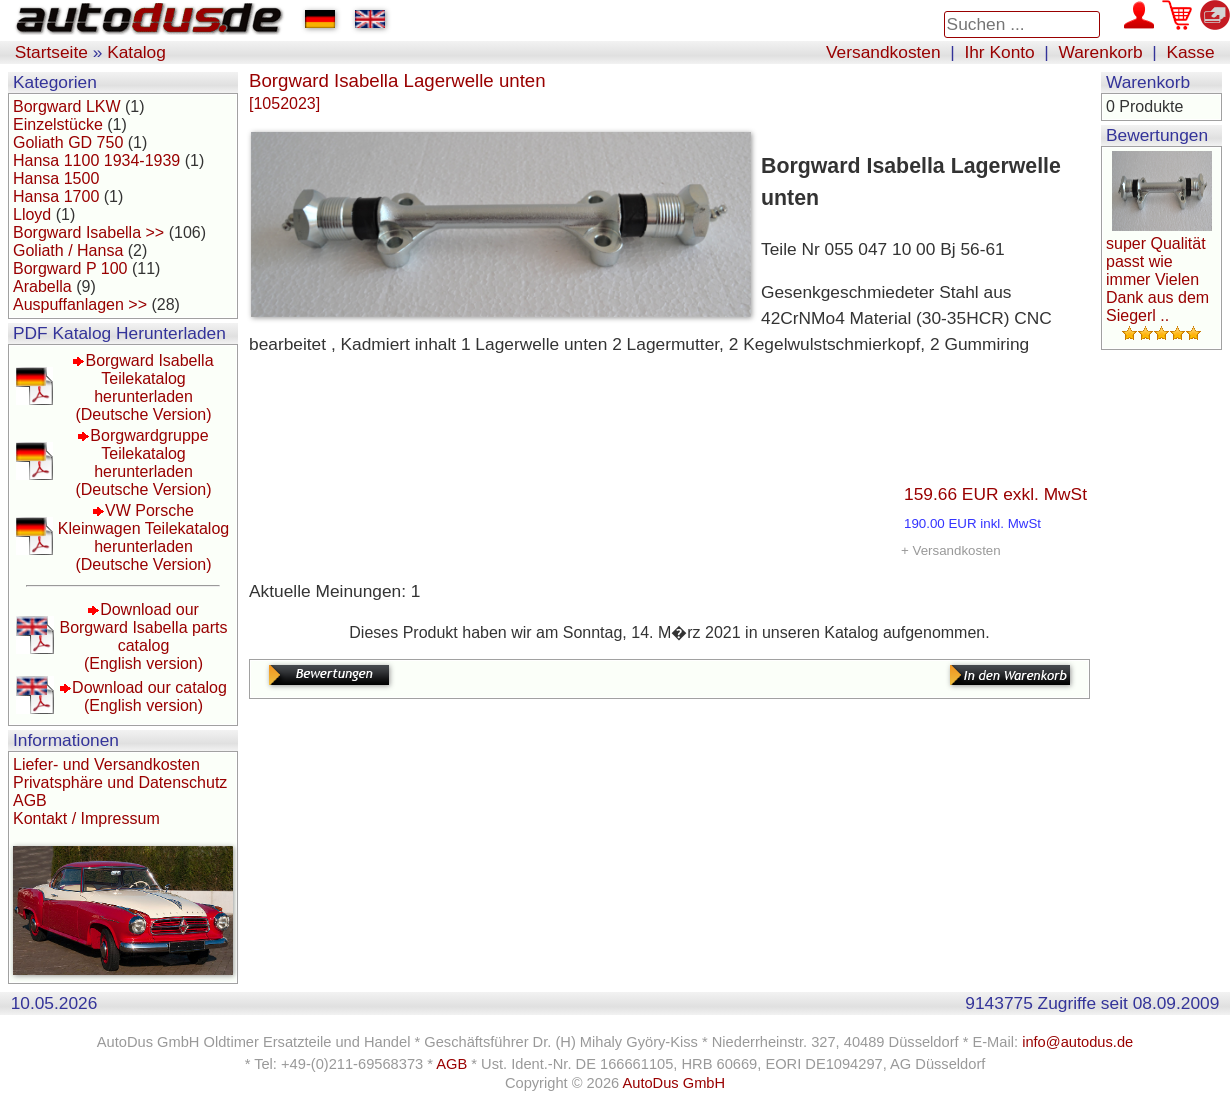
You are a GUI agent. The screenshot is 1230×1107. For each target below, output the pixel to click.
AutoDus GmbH (673, 1083)
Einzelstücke (58, 124)
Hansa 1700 (56, 196)
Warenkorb (1101, 52)
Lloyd (32, 214)
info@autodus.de (1077, 1042)
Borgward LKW (67, 106)
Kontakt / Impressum (86, 818)
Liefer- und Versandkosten (106, 764)
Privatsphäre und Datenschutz (120, 782)
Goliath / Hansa (68, 250)
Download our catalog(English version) (149, 696)
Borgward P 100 (70, 268)
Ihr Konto (999, 52)
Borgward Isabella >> (88, 232)
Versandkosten (883, 52)
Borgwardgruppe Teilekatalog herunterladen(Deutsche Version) (143, 462)
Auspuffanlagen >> (80, 304)
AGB (30, 800)
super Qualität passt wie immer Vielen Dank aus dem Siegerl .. (1157, 279)
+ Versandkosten (951, 550)
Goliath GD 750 (68, 142)
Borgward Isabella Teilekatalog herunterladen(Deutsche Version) (144, 387)
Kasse (1190, 52)
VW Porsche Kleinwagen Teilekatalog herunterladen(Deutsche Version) (143, 537)
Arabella (42, 286)
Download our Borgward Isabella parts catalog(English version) (143, 636)
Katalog (136, 52)
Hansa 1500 (56, 178)
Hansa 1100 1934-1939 (96, 160)
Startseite (51, 52)
